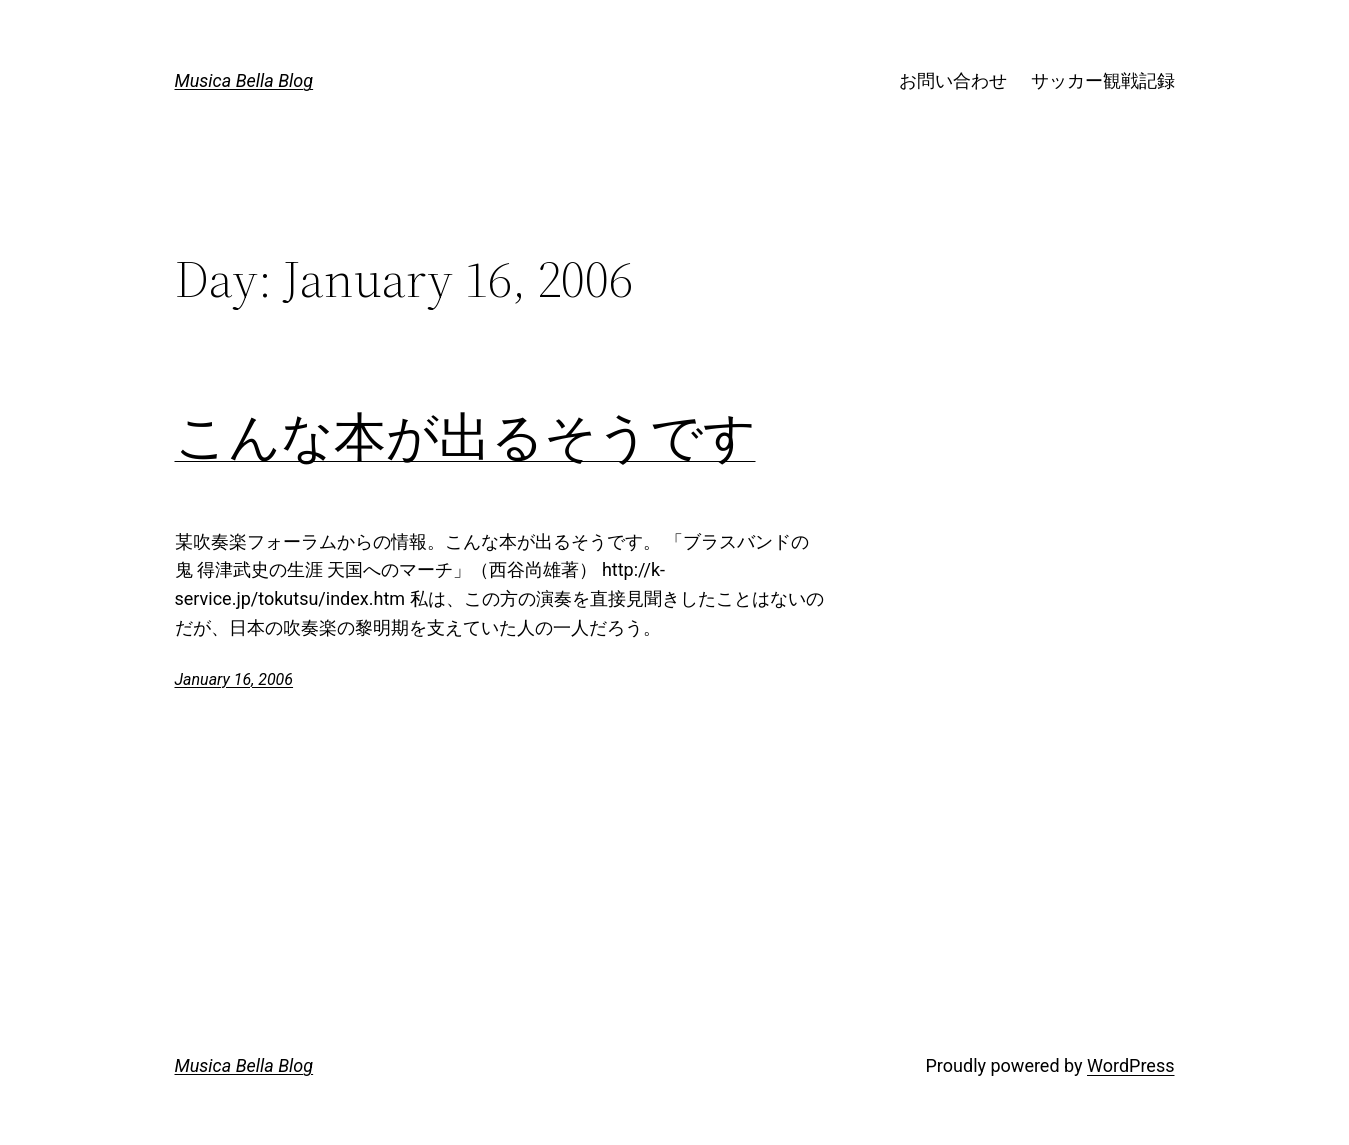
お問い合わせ (953, 80)
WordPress (1130, 1065)
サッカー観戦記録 (1103, 80)
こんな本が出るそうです (465, 437)
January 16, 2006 (234, 679)
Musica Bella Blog (244, 80)
